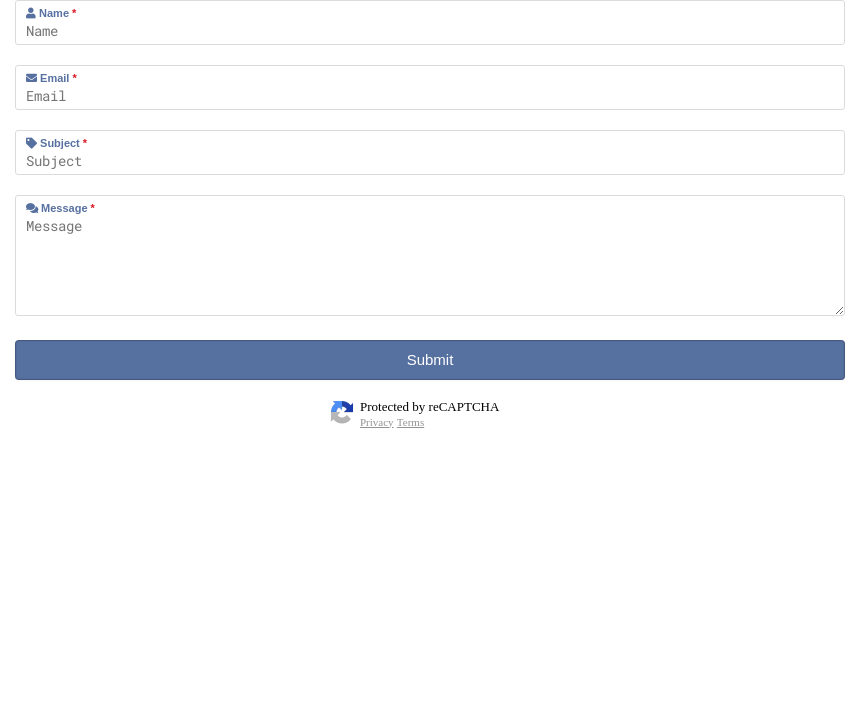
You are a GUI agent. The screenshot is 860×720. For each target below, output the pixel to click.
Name (51, 13)
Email (51, 78)
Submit (430, 359)
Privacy (377, 422)
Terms (410, 422)
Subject (56, 143)
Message (60, 208)
